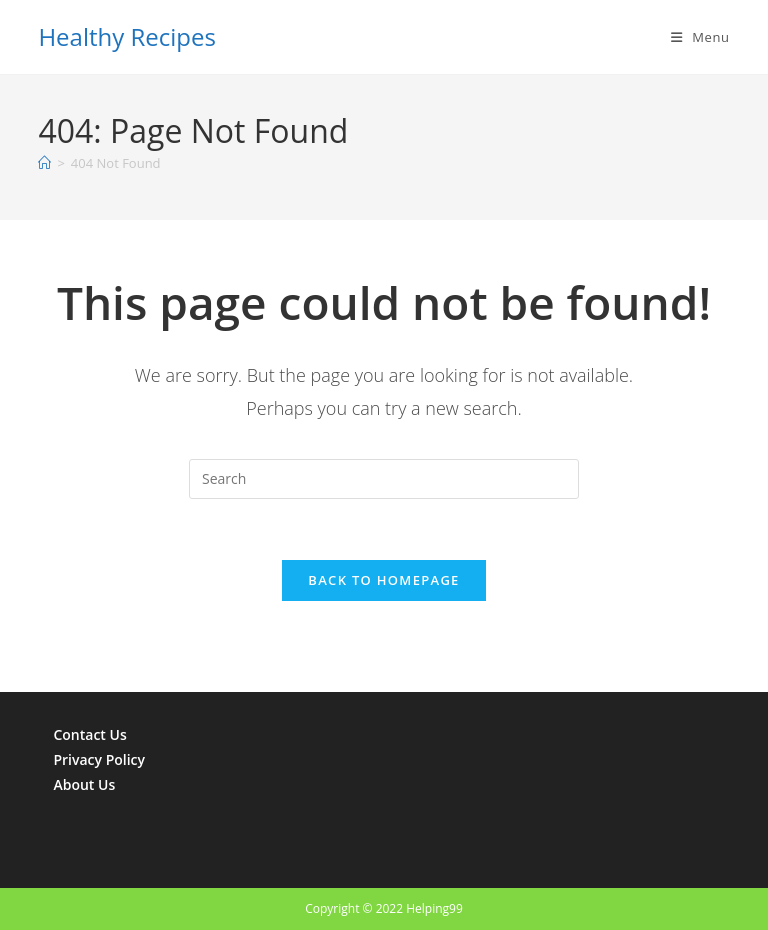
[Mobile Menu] (700, 37)
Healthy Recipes (127, 36)
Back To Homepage (383, 580)
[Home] (44, 163)
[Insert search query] (384, 479)
